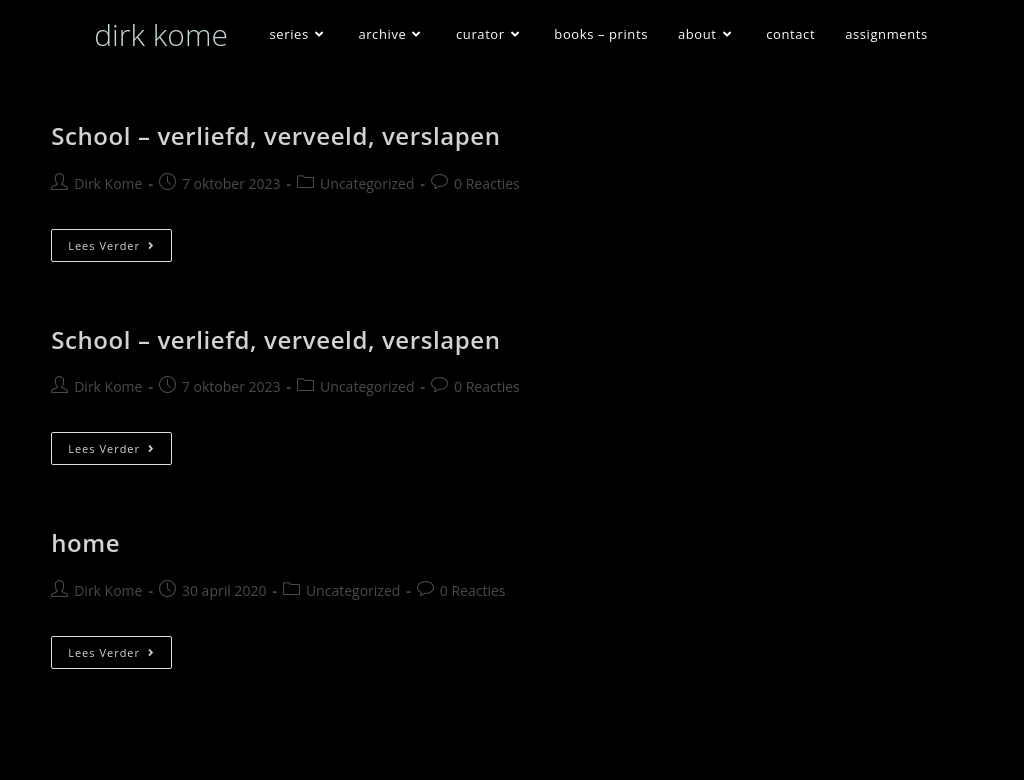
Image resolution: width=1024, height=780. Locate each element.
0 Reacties (487, 183)
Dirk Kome (108, 183)
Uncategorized (367, 183)
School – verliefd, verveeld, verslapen (275, 135)
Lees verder (120, 249)
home (85, 542)
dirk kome (161, 34)
